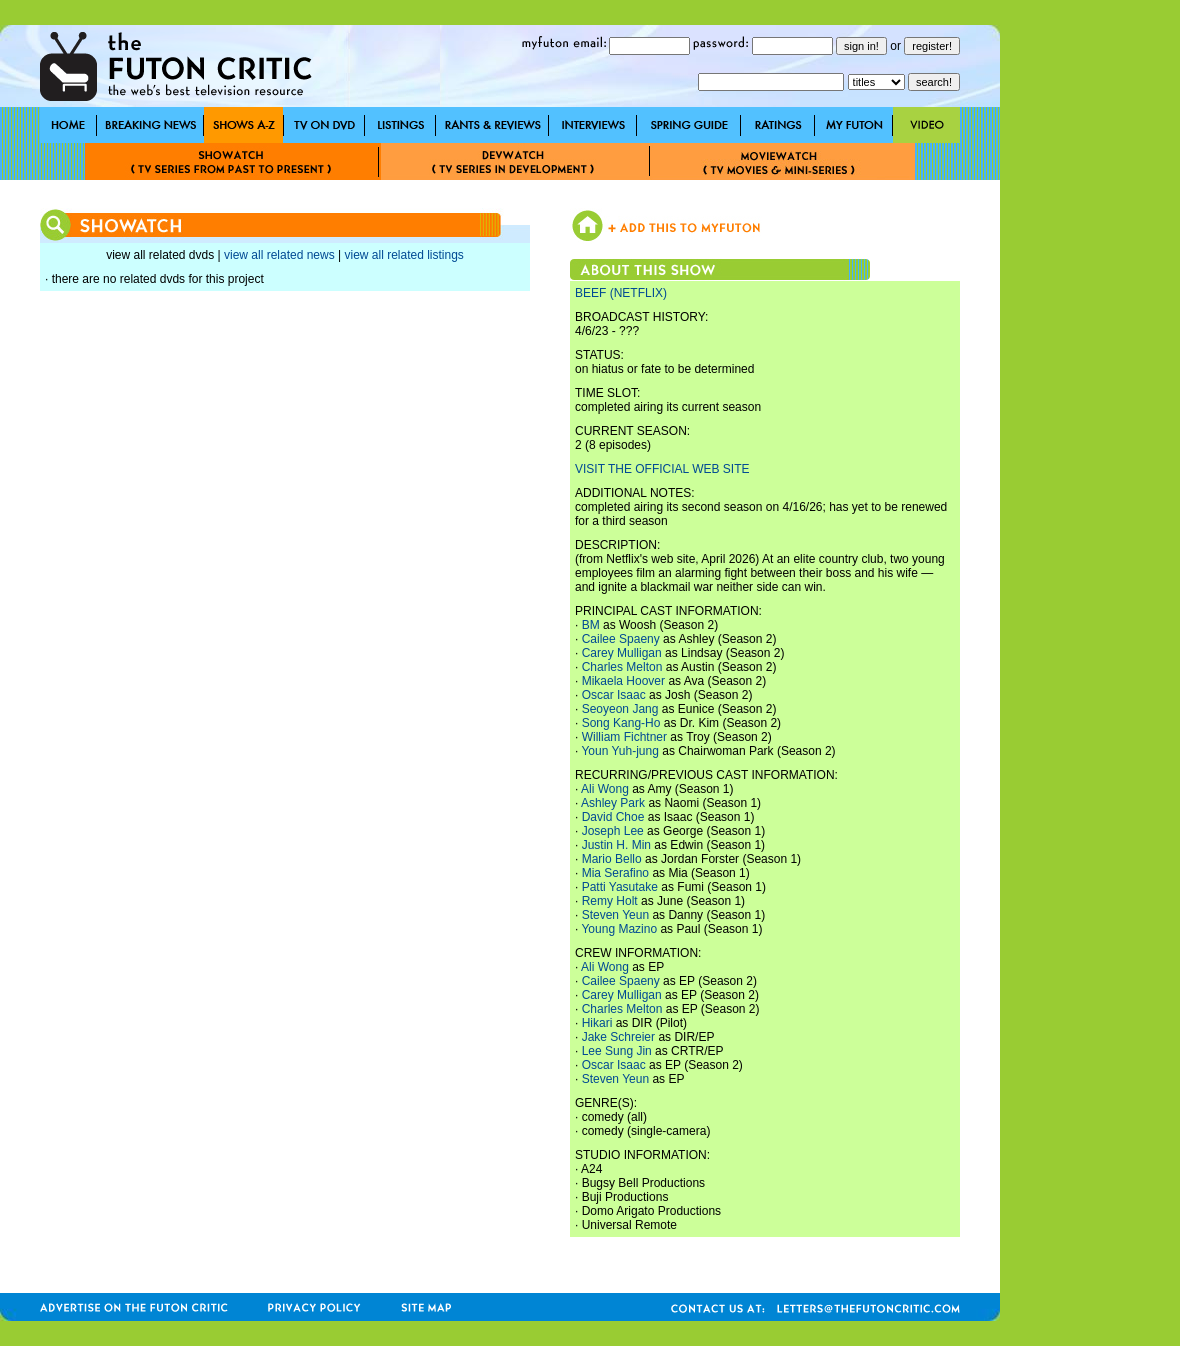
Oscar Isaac (614, 695)
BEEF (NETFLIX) (621, 293)
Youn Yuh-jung (619, 751)
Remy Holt (610, 901)
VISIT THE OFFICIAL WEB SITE (662, 469)
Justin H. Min (616, 845)
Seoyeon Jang (620, 709)
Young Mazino (619, 929)
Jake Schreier (618, 1037)
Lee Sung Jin (617, 1051)
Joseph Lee (613, 831)
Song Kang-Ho (621, 723)
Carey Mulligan (622, 653)
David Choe (613, 817)
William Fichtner (624, 737)
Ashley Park (613, 803)
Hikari (597, 1023)
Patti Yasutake (620, 887)
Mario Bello (612, 859)
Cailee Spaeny (621, 639)
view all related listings (403, 255)
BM (591, 625)
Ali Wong (605, 789)
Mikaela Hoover (623, 681)
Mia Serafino (615, 873)
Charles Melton (622, 667)
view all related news (279, 255)
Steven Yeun (615, 915)
